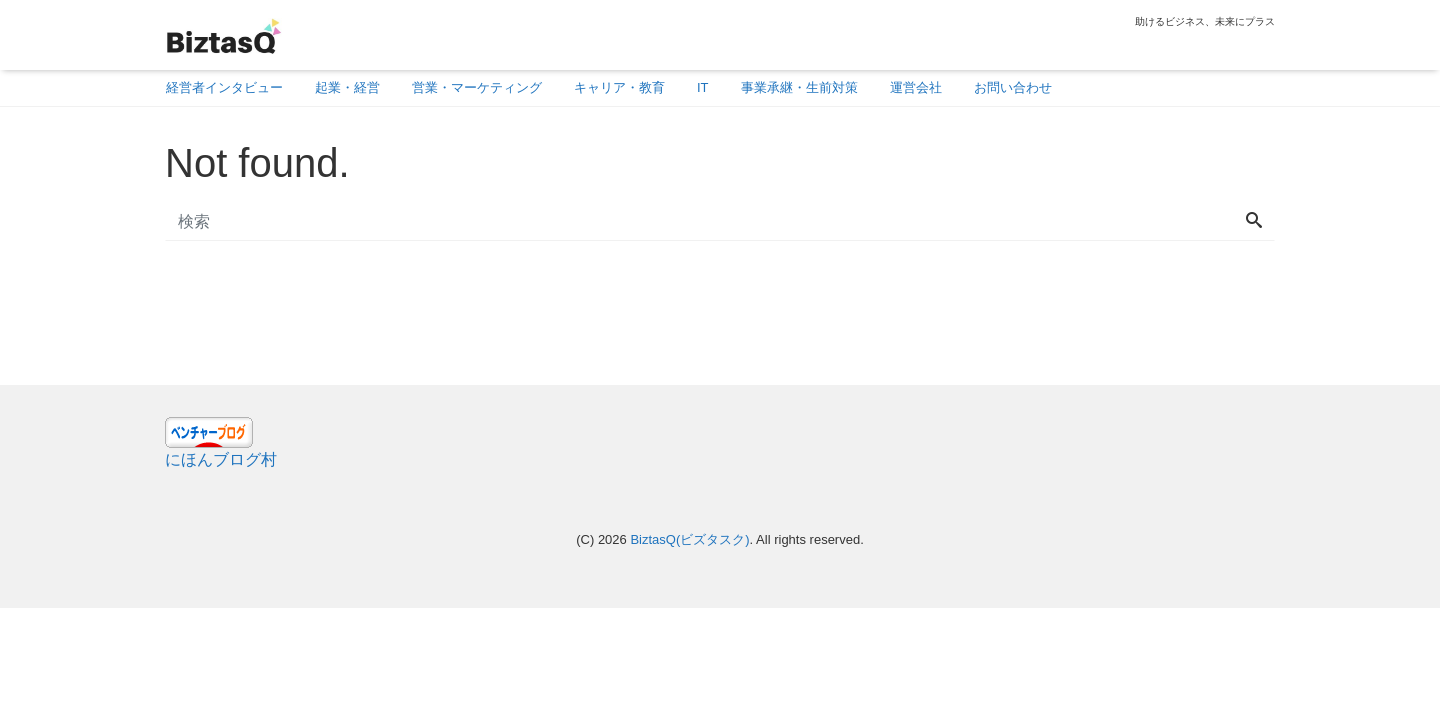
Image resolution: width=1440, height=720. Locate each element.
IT (703, 87)
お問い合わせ (1013, 87)
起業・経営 (347, 87)
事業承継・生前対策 (799, 87)
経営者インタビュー (224, 87)
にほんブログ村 (221, 459)
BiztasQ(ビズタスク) (689, 539)
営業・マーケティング (477, 87)
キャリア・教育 (619, 87)
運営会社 (916, 87)
